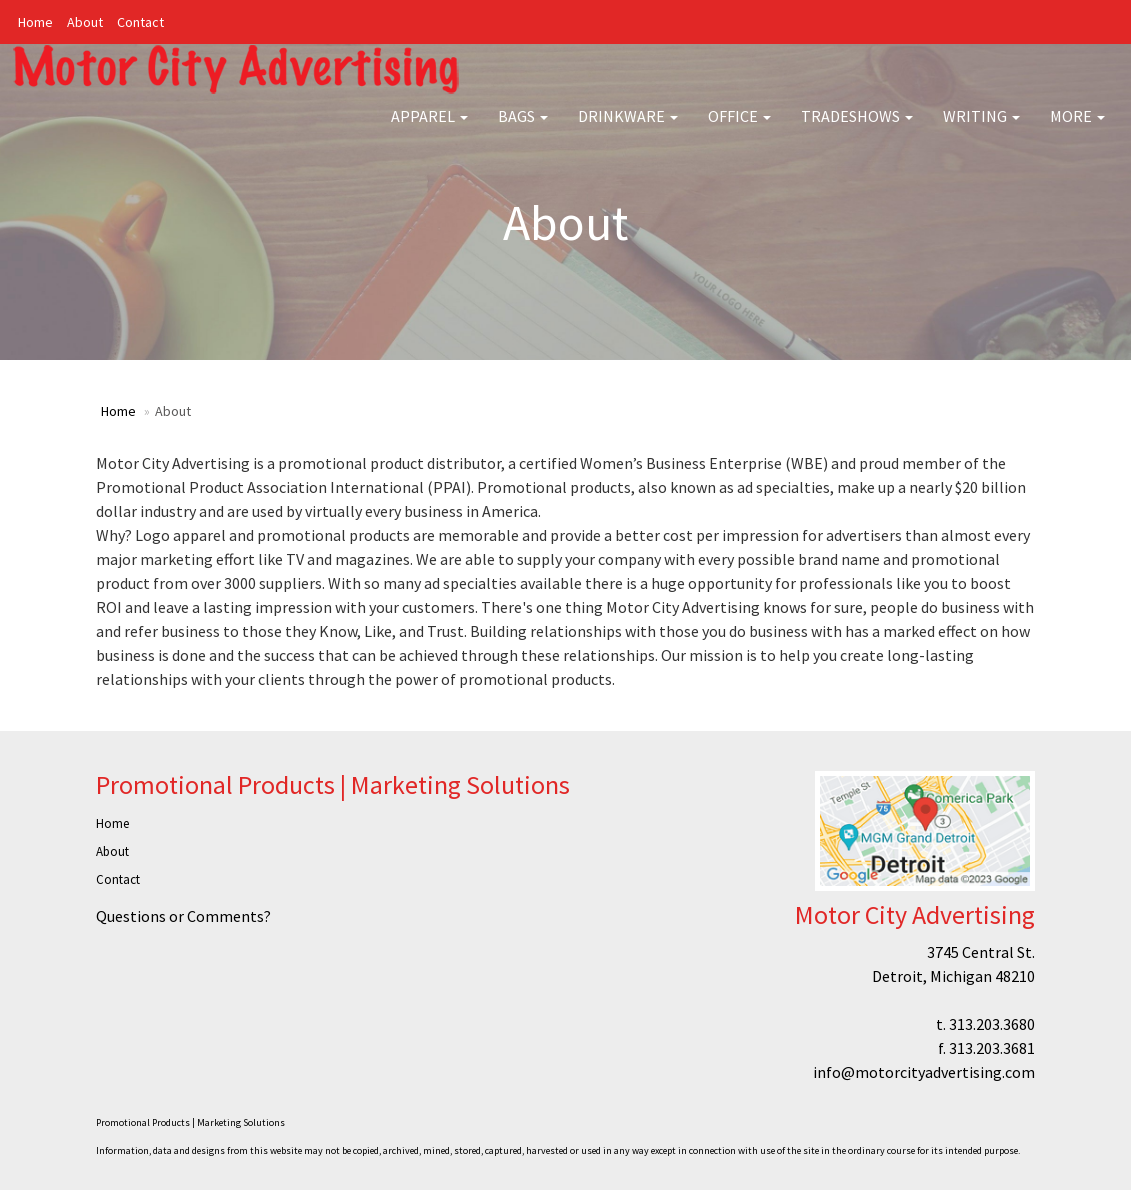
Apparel (429, 130)
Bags (523, 130)
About (85, 22)
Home (35, 22)
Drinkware (628, 130)
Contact (140, 22)
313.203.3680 (992, 1024)
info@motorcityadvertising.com (924, 1072)
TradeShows (857, 130)
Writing (981, 130)
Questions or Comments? (183, 916)
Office (739, 130)
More (1077, 130)
